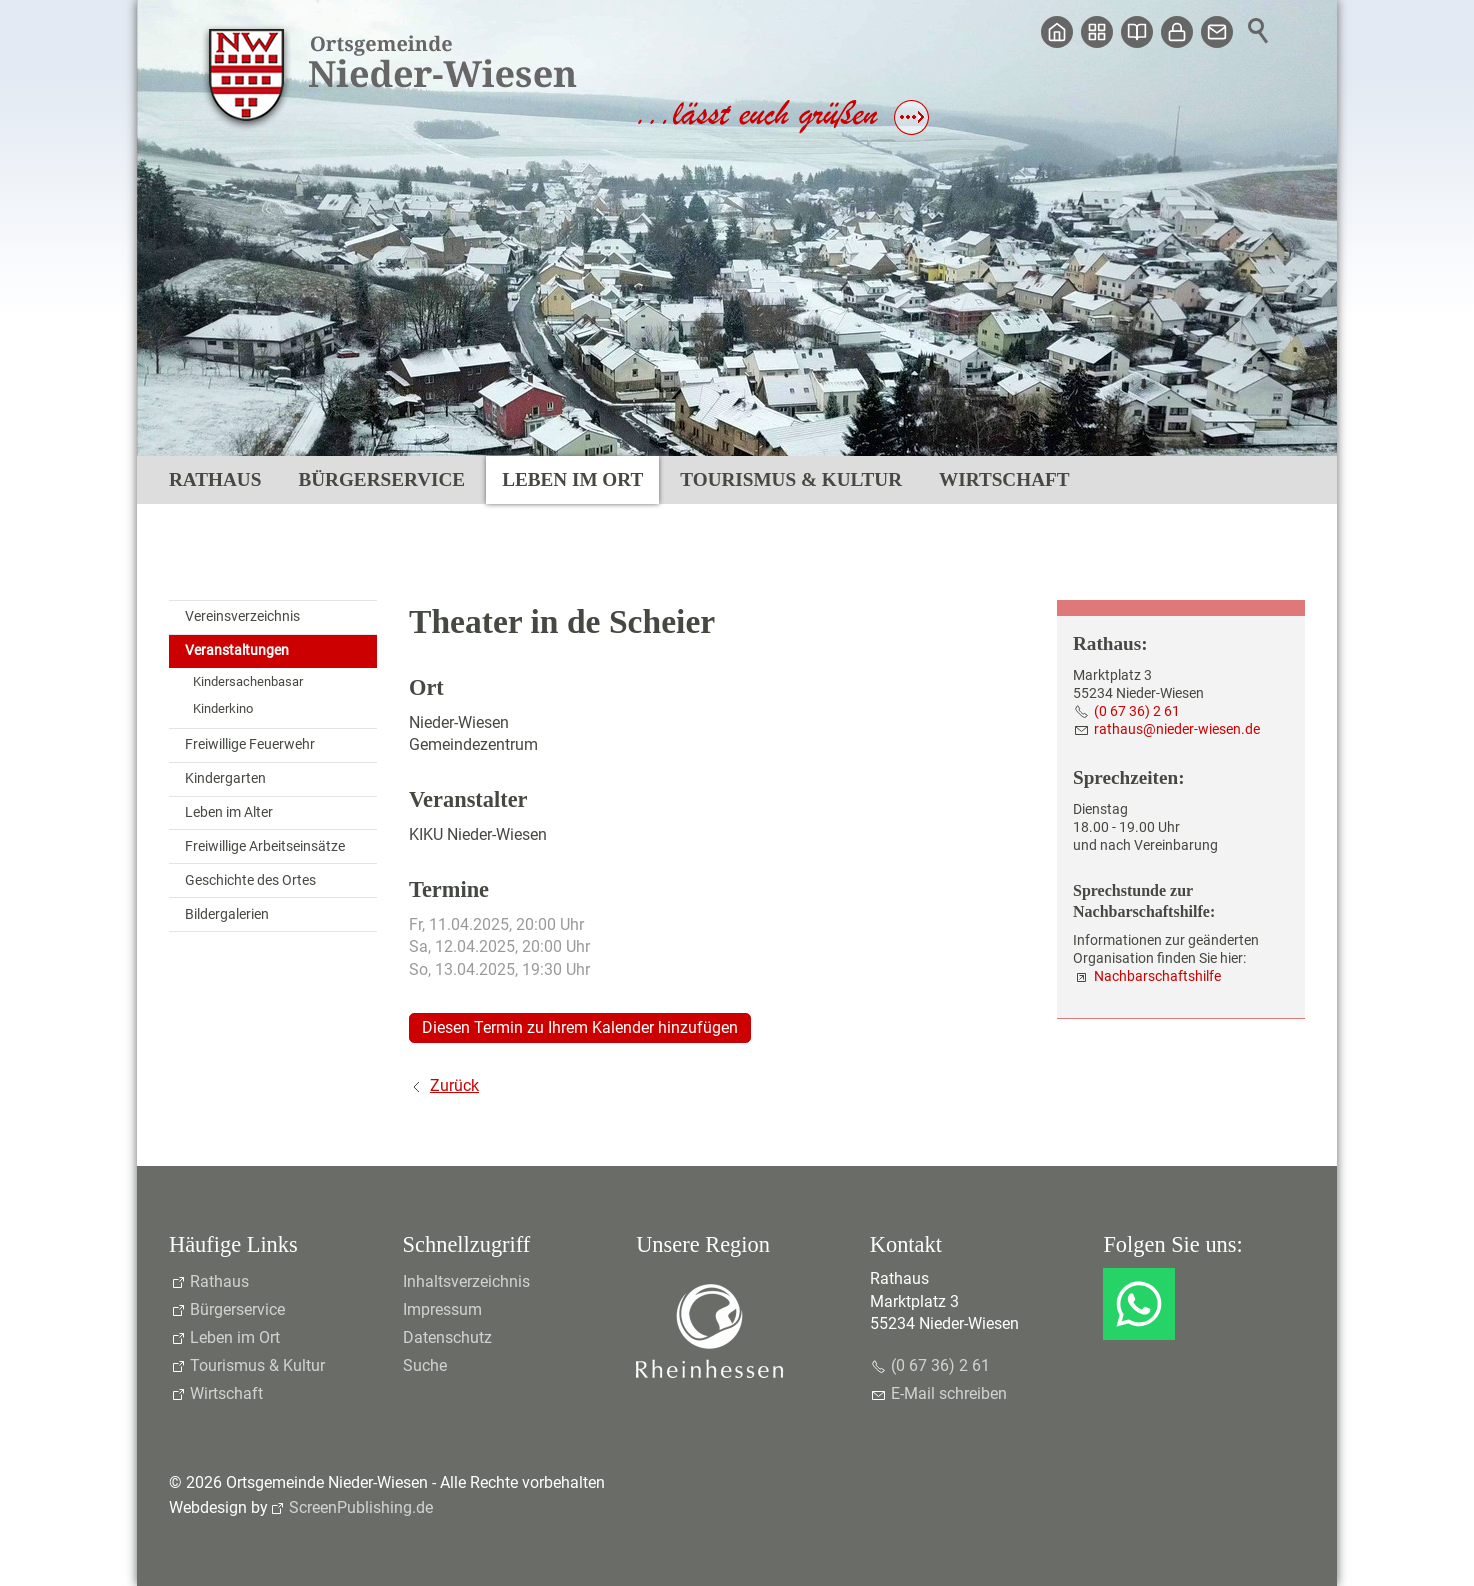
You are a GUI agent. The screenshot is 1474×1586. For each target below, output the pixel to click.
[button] (1139, 1304)
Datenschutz (447, 1337)
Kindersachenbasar (248, 681)
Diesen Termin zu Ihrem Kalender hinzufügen (580, 1027)
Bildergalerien (227, 914)
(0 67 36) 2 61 (1137, 711)
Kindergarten (225, 778)
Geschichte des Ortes (250, 880)
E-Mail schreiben (949, 1393)
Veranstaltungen (237, 650)
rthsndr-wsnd (1177, 729)
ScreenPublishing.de (361, 1507)
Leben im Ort (572, 479)
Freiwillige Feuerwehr (250, 744)
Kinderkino (223, 708)
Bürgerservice (381, 479)
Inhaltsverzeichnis (466, 1281)
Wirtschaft (1004, 479)
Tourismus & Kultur (791, 479)
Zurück (454, 1085)
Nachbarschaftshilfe (1157, 976)
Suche (425, 1365)
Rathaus (215, 479)
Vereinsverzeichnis (242, 616)
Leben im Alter (229, 812)
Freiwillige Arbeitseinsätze (265, 846)
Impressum (442, 1309)
